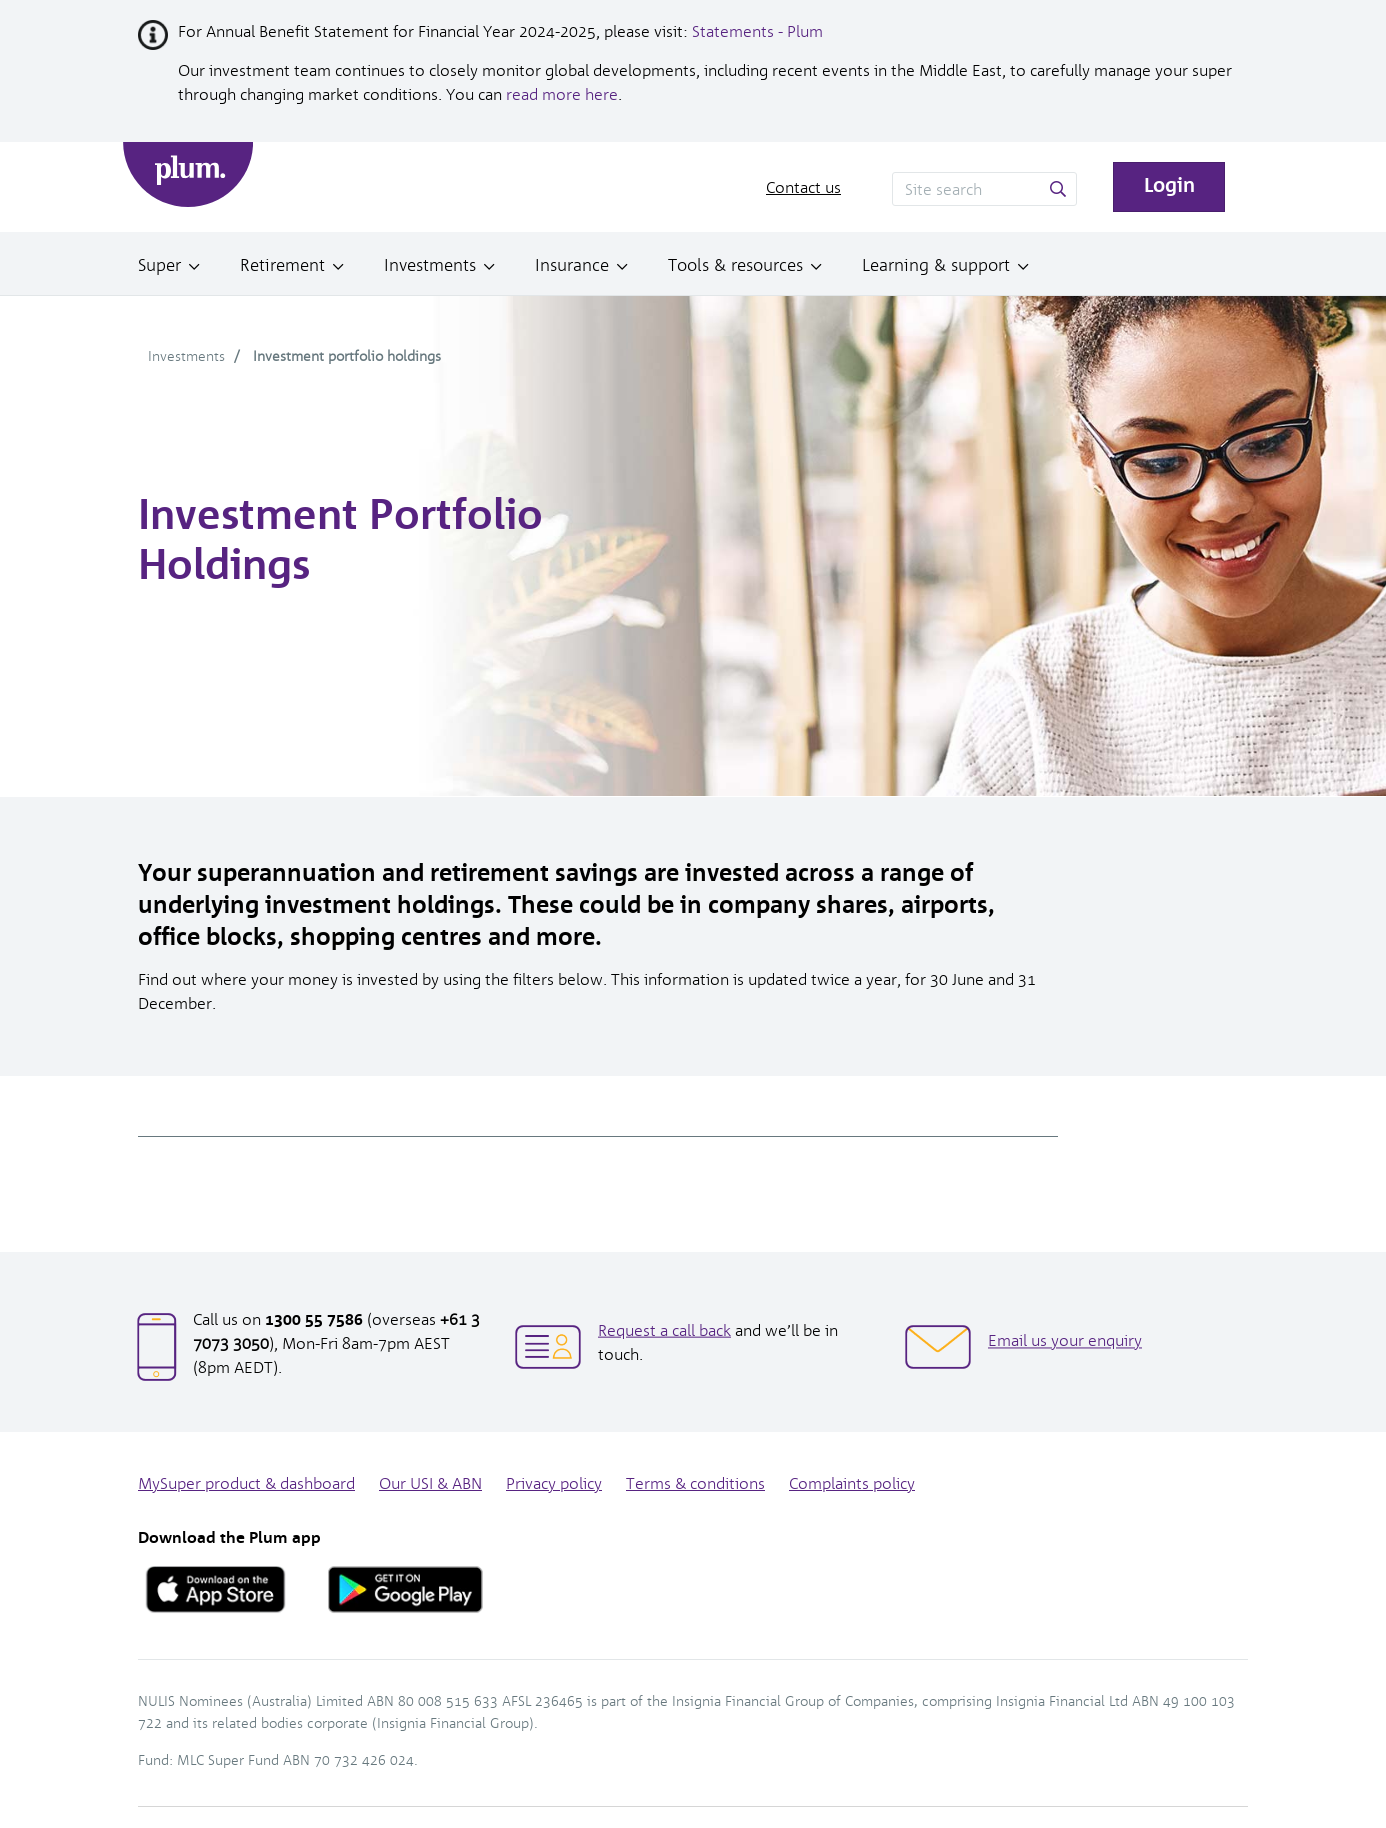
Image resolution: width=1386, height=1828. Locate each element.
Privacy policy (554, 1483)
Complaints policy (852, 1483)
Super (159, 265)
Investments (430, 265)
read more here (562, 94)
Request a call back (664, 1329)
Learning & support (936, 265)
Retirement (282, 265)
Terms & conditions (695, 1483)
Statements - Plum (757, 31)
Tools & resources (735, 265)
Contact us (803, 187)
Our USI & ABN (430, 1483)
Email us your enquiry (1065, 1340)
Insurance (572, 265)
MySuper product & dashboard (246, 1483)
